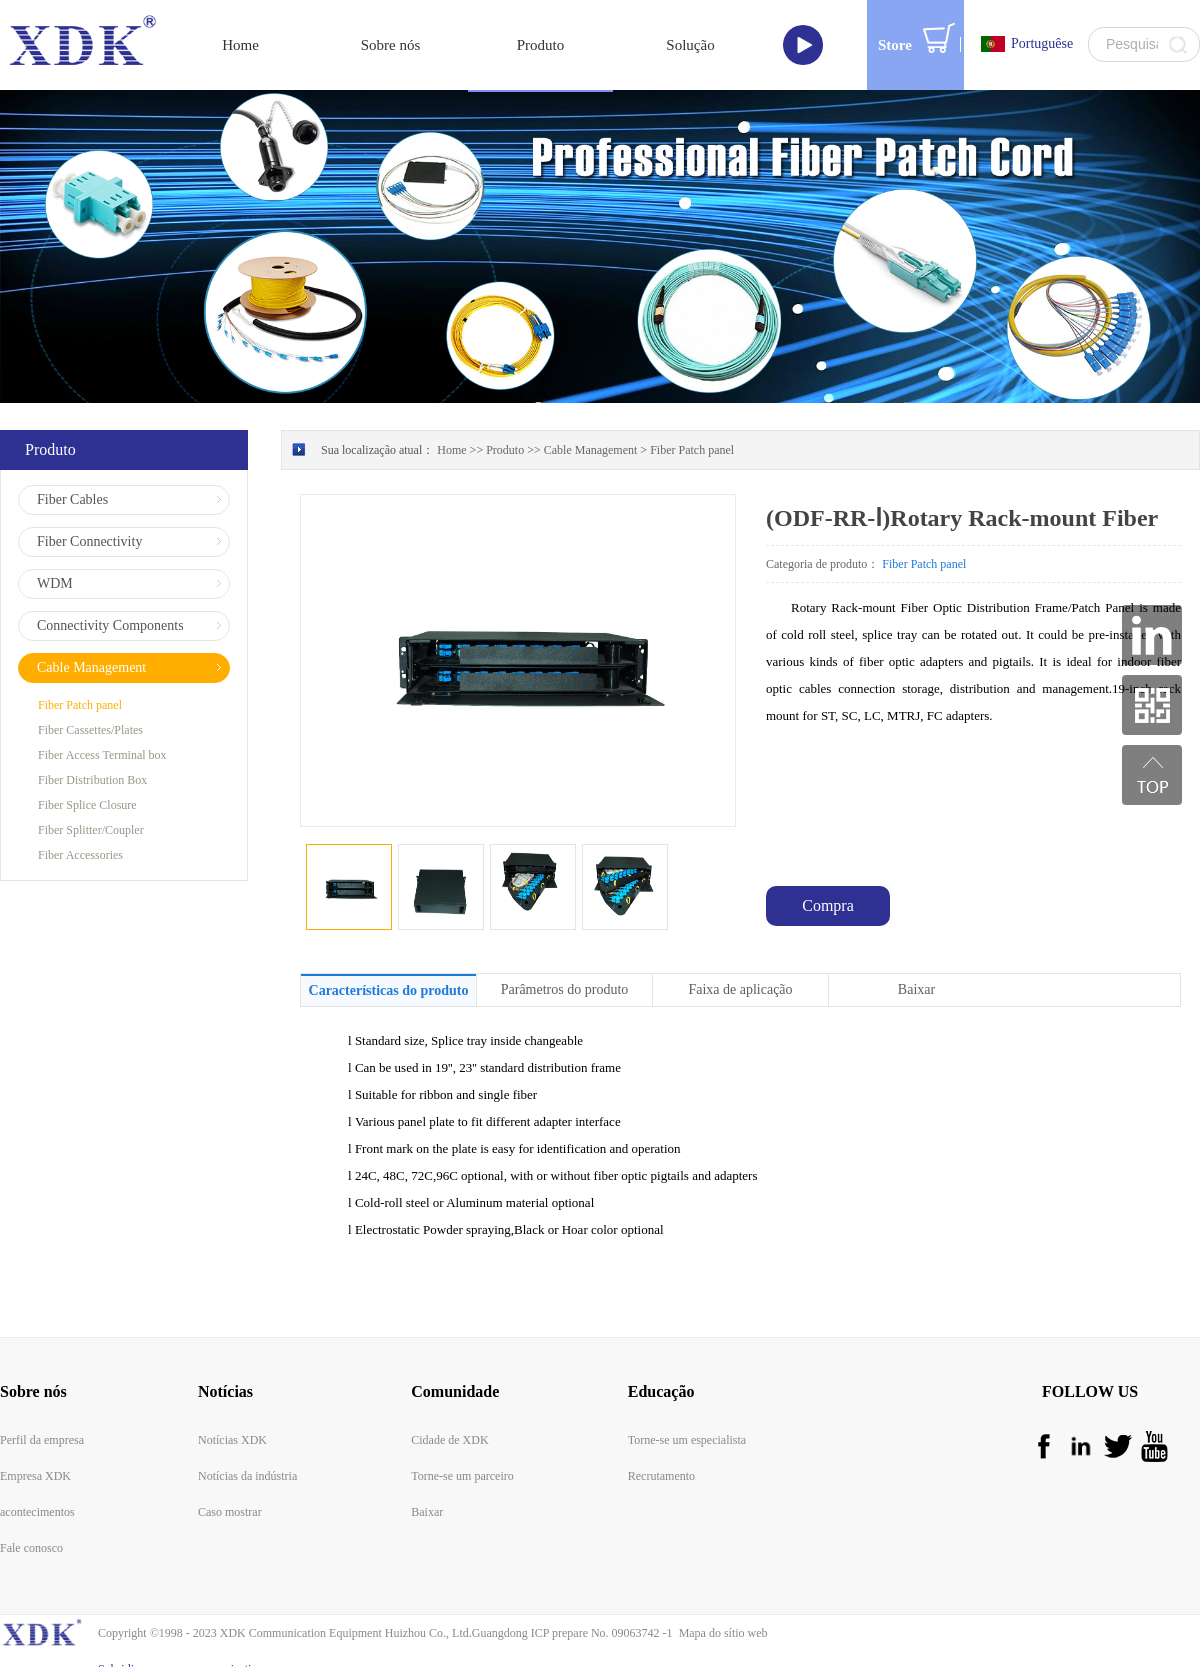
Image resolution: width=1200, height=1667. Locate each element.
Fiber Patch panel (692, 428)
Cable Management (591, 428)
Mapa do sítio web (720, 1611)
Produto (505, 428)
